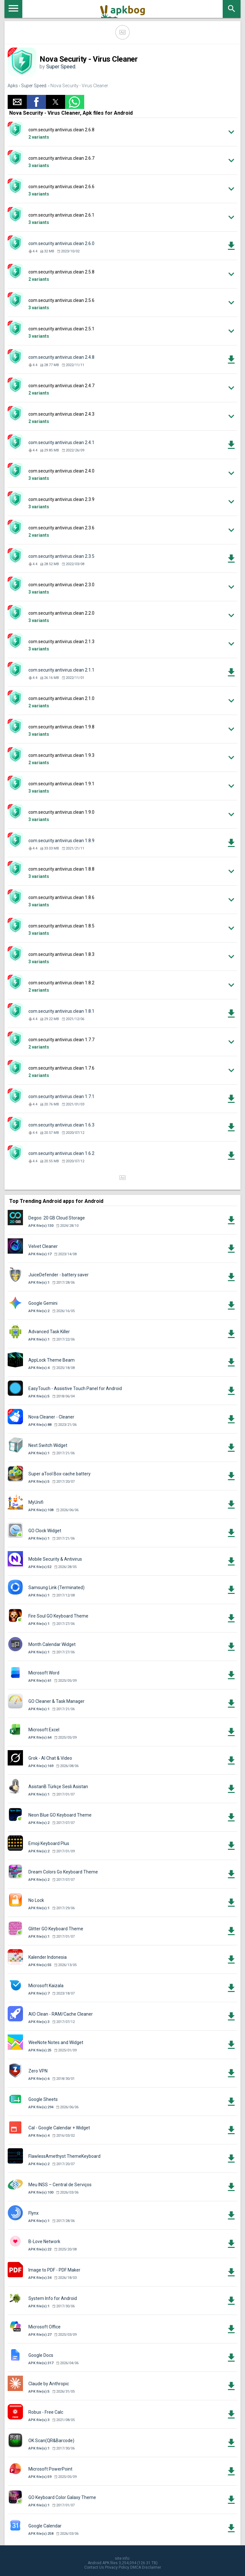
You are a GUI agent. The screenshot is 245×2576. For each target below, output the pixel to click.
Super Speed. (61, 67)
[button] (17, 102)
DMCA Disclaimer (145, 2567)
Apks (13, 85)
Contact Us (94, 2567)
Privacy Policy (117, 2567)
